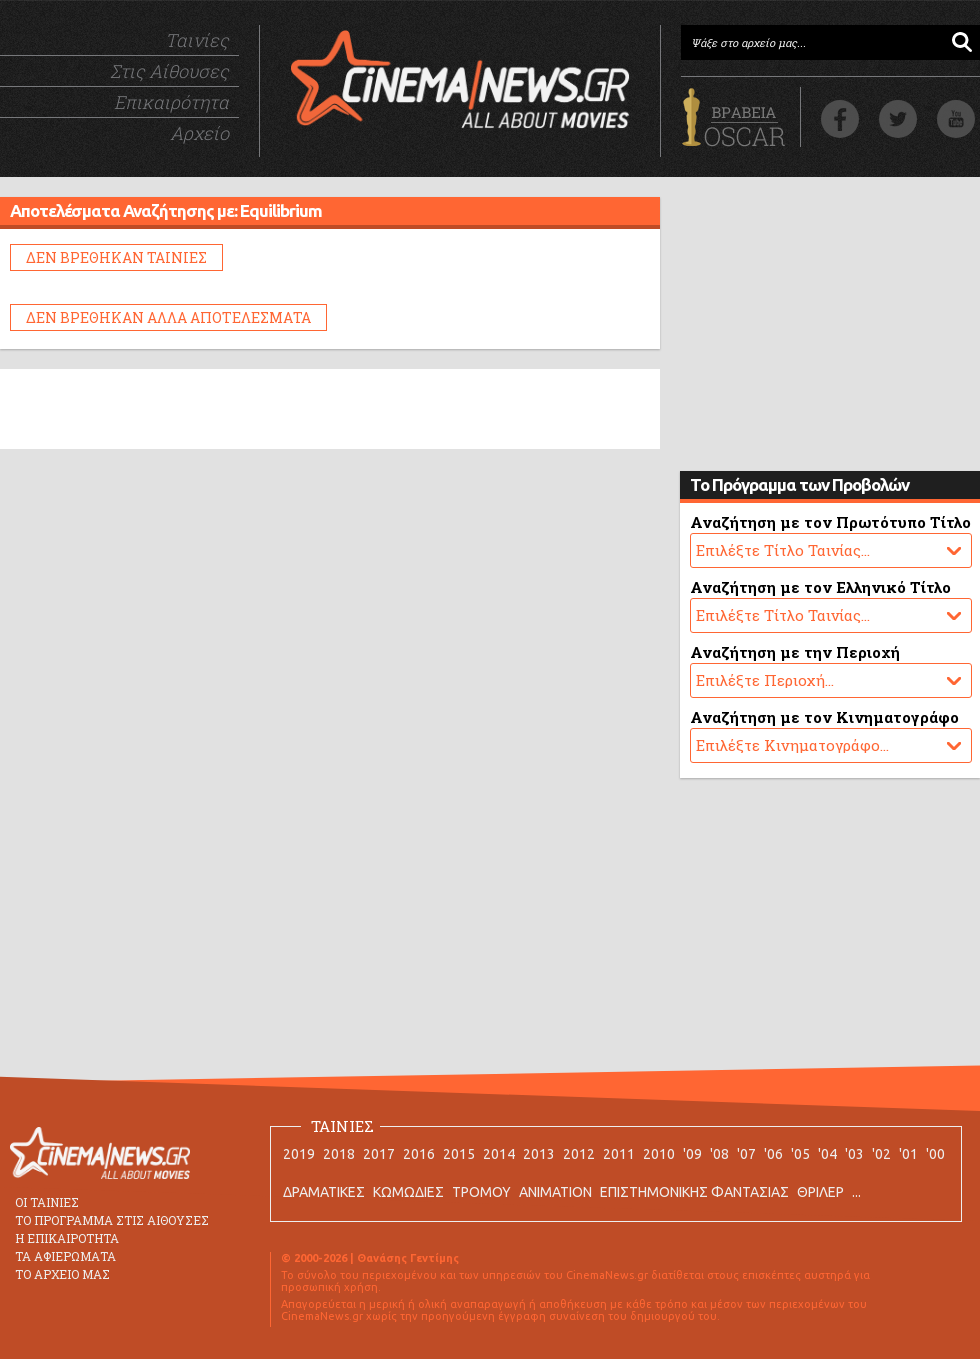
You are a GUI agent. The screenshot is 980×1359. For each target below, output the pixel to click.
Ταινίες (197, 40)
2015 (459, 1154)
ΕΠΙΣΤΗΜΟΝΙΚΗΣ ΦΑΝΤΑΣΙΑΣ (694, 1192)
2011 (619, 1154)
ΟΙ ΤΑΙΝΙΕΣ (47, 1202)
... (856, 1192)
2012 (579, 1154)
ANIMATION (555, 1192)
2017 (379, 1154)
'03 (854, 1154)
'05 (800, 1154)
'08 (719, 1154)
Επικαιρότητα (171, 102)
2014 (499, 1154)
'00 (935, 1154)
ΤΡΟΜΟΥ (481, 1192)
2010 (659, 1154)
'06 (773, 1154)
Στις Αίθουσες (169, 71)
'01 (908, 1154)
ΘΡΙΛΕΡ (820, 1192)
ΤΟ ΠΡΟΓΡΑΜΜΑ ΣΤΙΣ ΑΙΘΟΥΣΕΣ (112, 1220)
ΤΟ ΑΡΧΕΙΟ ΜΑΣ (62, 1274)
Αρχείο (199, 133)
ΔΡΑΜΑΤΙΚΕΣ (324, 1192)
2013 (539, 1154)
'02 (881, 1154)
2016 (419, 1154)
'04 (827, 1154)
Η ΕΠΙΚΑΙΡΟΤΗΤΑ (67, 1238)
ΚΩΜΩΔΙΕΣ (408, 1192)
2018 (339, 1154)
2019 (299, 1154)
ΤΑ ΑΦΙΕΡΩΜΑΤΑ (65, 1256)
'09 (692, 1154)
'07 (746, 1154)
